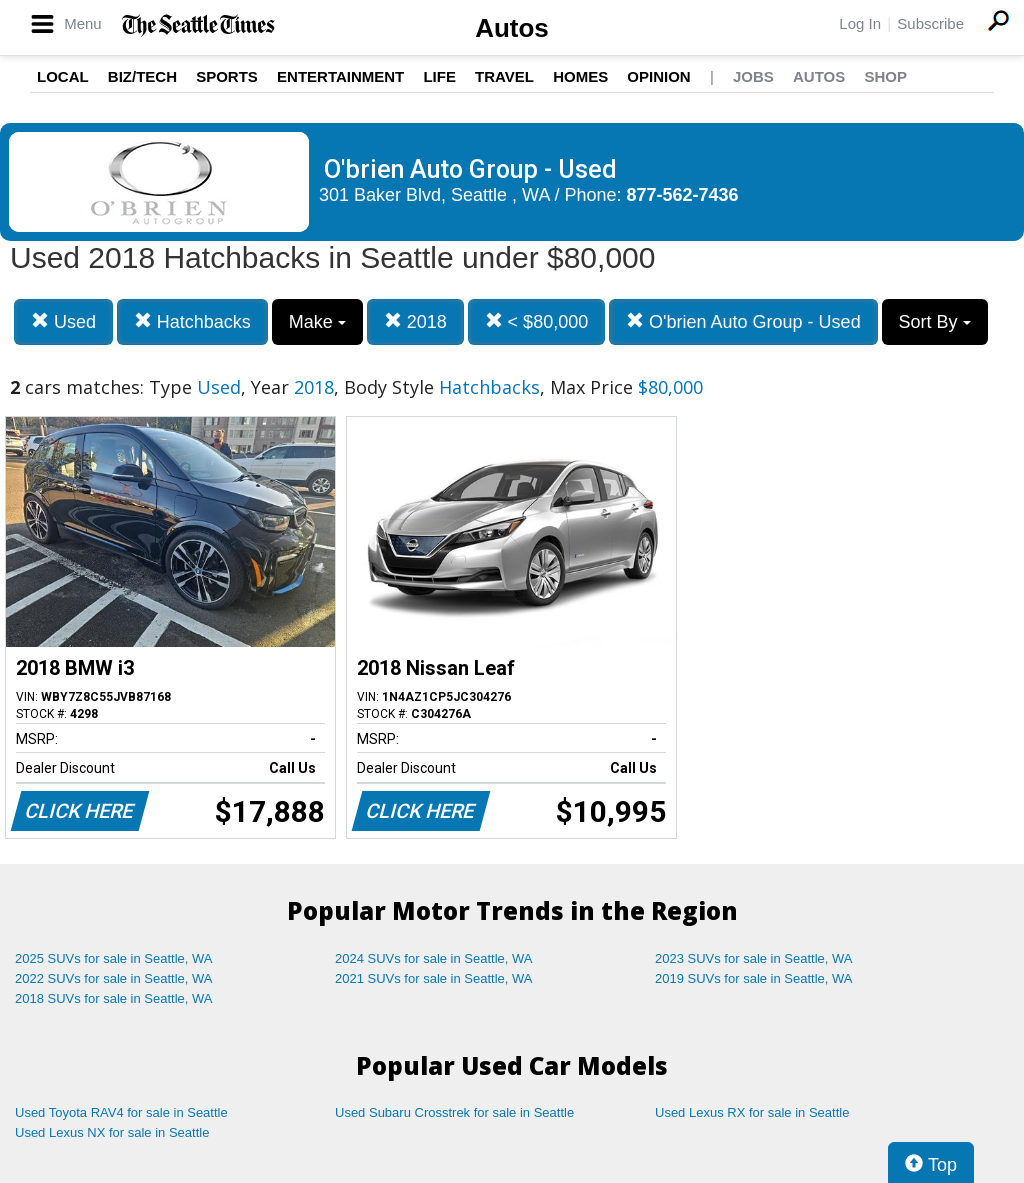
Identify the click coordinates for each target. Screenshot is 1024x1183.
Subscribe (930, 23)
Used (63, 321)
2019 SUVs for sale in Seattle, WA (754, 978)
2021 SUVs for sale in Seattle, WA (434, 978)
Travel (504, 76)
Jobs (753, 76)
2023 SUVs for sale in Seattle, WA (754, 958)
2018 (415, 321)
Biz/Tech (142, 76)
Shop (885, 76)
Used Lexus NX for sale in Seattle (112, 1132)
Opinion (658, 76)
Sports (227, 76)
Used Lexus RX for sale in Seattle (752, 1112)
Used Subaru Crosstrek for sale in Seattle (454, 1112)
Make (317, 322)
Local (63, 76)
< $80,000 (537, 321)
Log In (860, 23)
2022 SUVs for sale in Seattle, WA (114, 978)
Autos (512, 28)
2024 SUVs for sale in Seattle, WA (434, 958)
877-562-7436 (683, 195)
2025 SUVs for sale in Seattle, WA (114, 958)
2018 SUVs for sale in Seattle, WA (114, 998)
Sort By (935, 322)
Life (439, 76)
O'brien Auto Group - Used (743, 321)
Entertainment (340, 76)
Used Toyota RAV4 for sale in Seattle (121, 1112)
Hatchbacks (192, 321)
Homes (580, 76)
